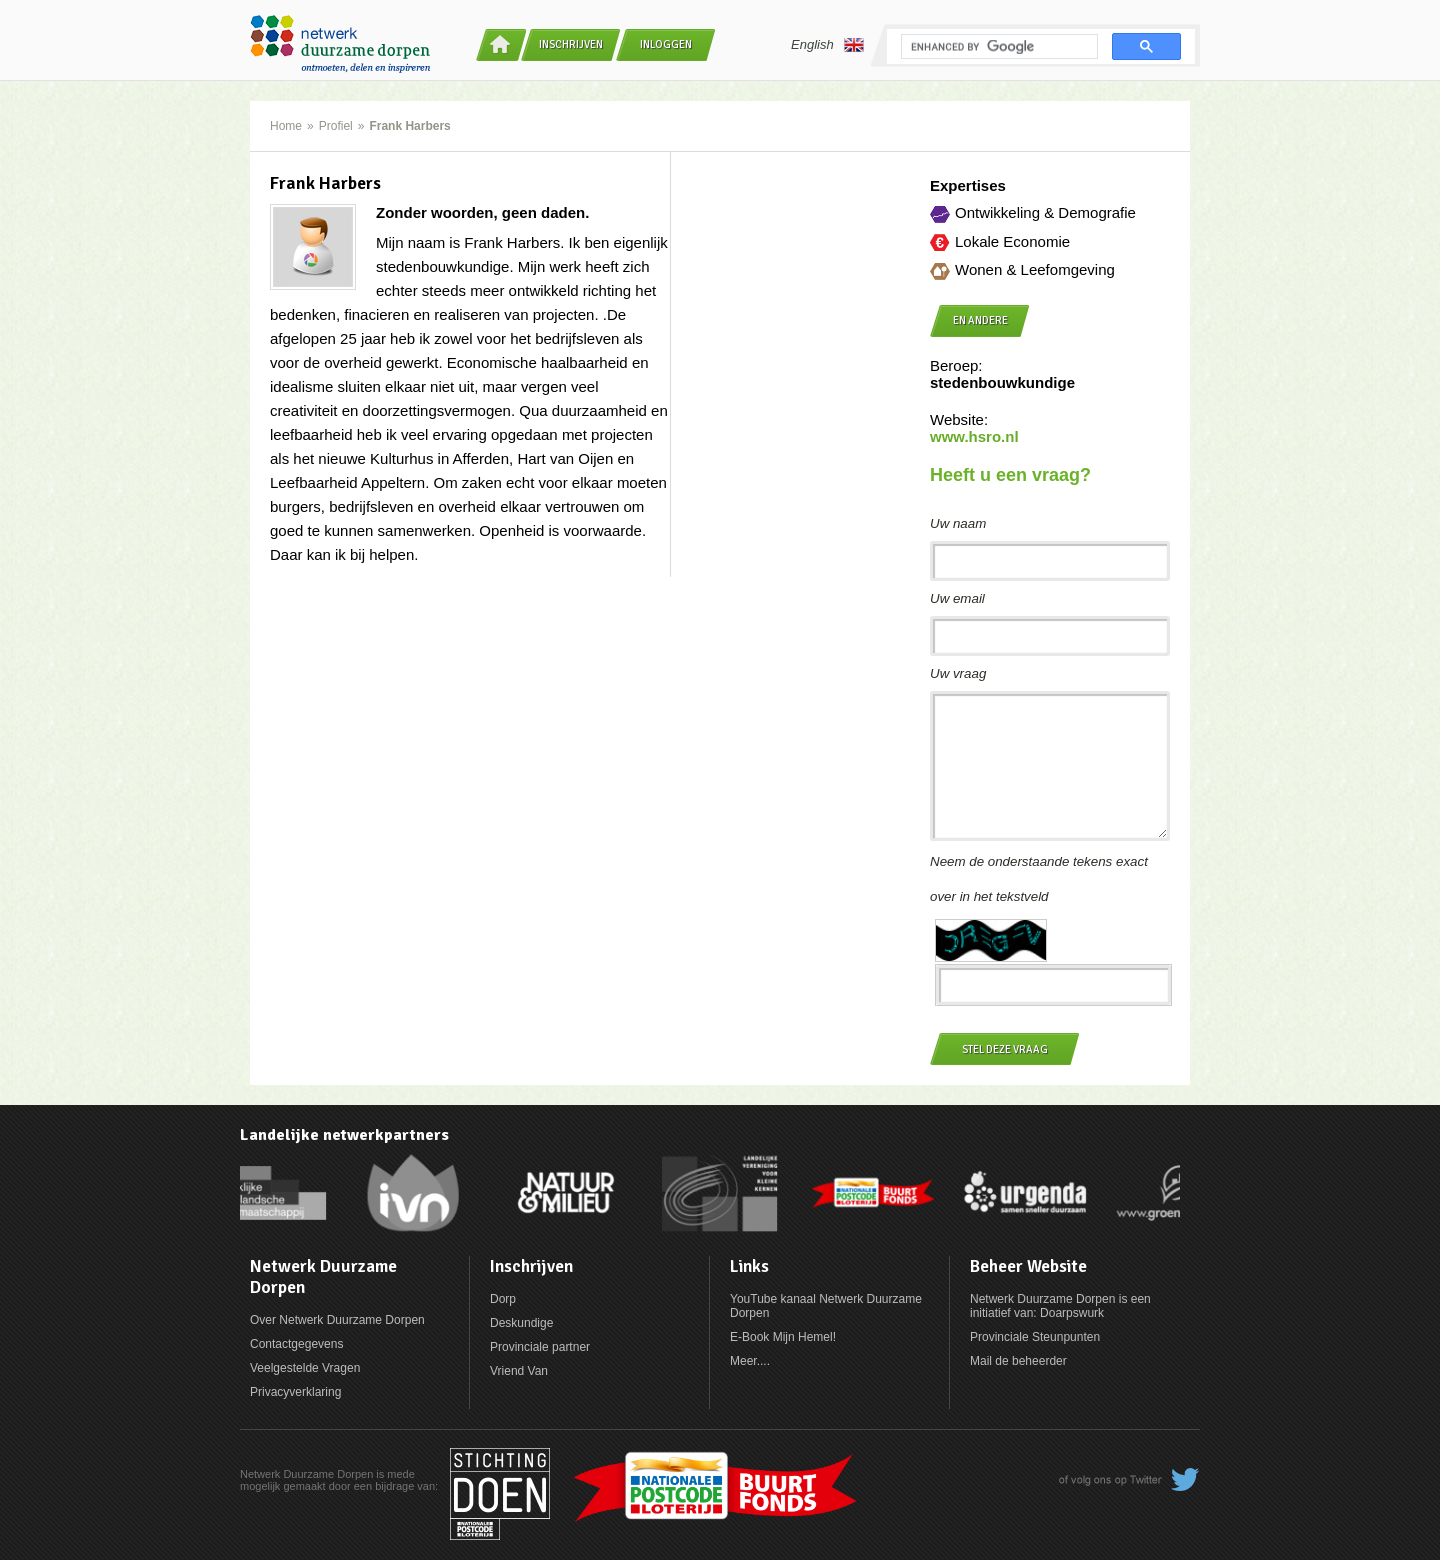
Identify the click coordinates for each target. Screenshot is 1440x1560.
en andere (980, 320)
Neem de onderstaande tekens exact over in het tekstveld (1039, 879)
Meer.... (750, 1361)
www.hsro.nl (974, 436)
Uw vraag (958, 673)
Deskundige (521, 1323)
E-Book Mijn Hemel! (783, 1337)
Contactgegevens (296, 1344)
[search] (997, 47)
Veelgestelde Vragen (305, 1368)
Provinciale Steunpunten (1035, 1337)
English (827, 45)
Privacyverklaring (295, 1392)
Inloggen (666, 44)
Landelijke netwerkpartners (344, 1135)
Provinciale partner (540, 1347)
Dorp (503, 1299)
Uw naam (958, 523)
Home (286, 126)
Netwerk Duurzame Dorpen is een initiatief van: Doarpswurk (1060, 1306)
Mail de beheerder (1018, 1361)
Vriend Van (519, 1371)
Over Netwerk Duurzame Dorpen (337, 1320)
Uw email (957, 598)
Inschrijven (571, 44)
